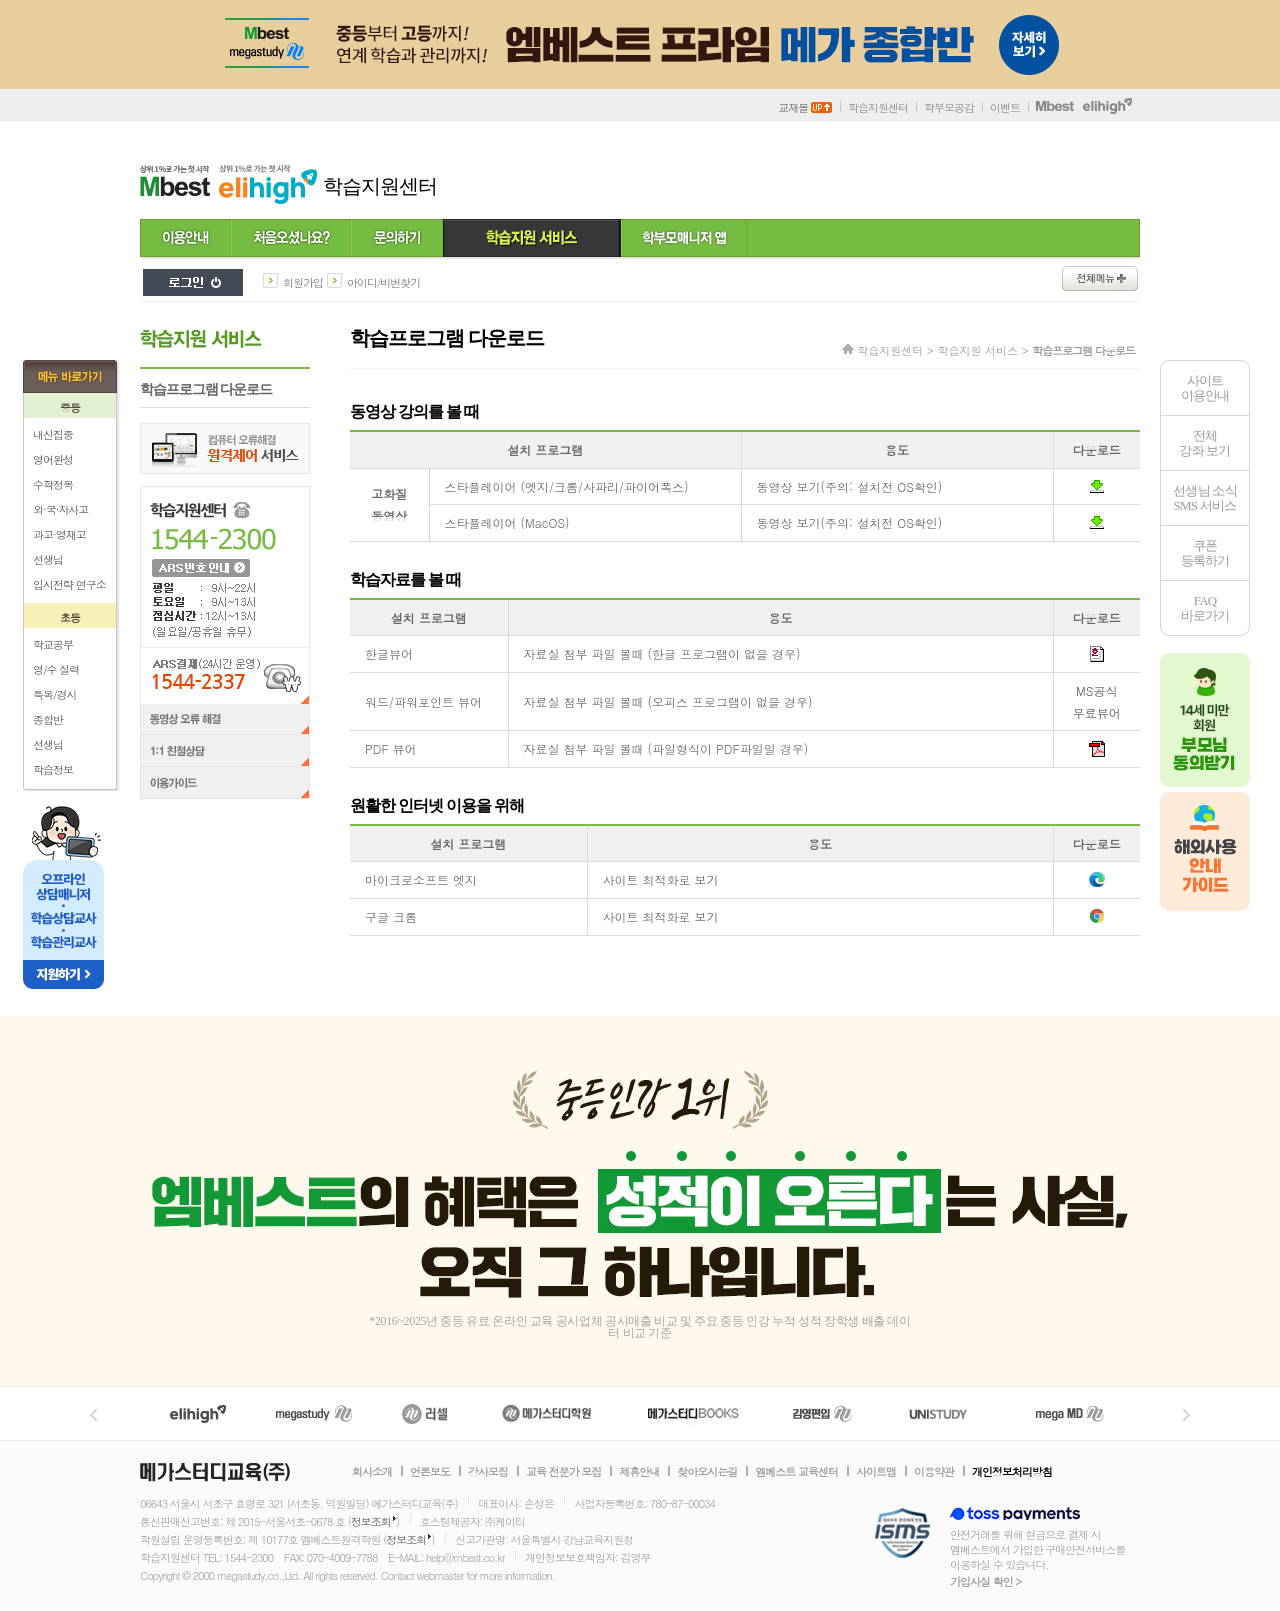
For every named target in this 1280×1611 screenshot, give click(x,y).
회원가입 (303, 282)
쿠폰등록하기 (1205, 553)
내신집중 (53, 434)
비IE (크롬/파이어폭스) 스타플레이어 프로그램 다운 (1097, 486)
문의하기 (397, 239)
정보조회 (371, 1521)
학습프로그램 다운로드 (206, 389)
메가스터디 (314, 1413)
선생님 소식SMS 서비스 (1205, 498)
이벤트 (1005, 107)
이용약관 (934, 1472)
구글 (1097, 917)
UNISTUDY (948, 1413)
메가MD (1071, 1413)
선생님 (48, 559)
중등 (70, 407)
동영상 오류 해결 (225, 720)
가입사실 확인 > (985, 1581)
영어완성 (53, 459)
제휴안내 (639, 1472)
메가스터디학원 (546, 1413)
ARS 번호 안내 (200, 567)
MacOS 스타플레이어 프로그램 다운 (1097, 522)
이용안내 (185, 239)
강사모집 (488, 1472)
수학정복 (53, 484)
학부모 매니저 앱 (684, 239)
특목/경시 (55, 694)
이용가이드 (225, 785)
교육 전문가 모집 (563, 1472)
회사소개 (372, 1472)
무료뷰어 (1097, 712)
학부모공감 (949, 107)
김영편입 (822, 1413)
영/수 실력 (56, 669)
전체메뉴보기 (1100, 278)
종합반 (48, 719)
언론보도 (430, 1472)
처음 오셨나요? (291, 239)
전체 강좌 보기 (1204, 443)
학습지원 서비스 (532, 239)
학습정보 (53, 769)
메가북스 (693, 1413)
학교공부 (53, 644)
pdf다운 (1097, 749)
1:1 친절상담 (225, 752)
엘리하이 (198, 1413)
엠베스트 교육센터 (796, 1472)
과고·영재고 (59, 534)
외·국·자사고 (60, 509)
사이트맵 (876, 1472)
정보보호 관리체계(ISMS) (902, 1534)
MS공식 (1096, 690)
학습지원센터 (878, 107)
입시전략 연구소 (69, 584)
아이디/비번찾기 (384, 282)
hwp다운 (1097, 654)
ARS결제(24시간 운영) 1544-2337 (225, 675)
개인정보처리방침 (1012, 1472)
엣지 (1097, 880)
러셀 (425, 1413)
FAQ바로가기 (1205, 608)
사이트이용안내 (1205, 388)
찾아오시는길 (707, 1472)
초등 (70, 617)
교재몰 (805, 107)
